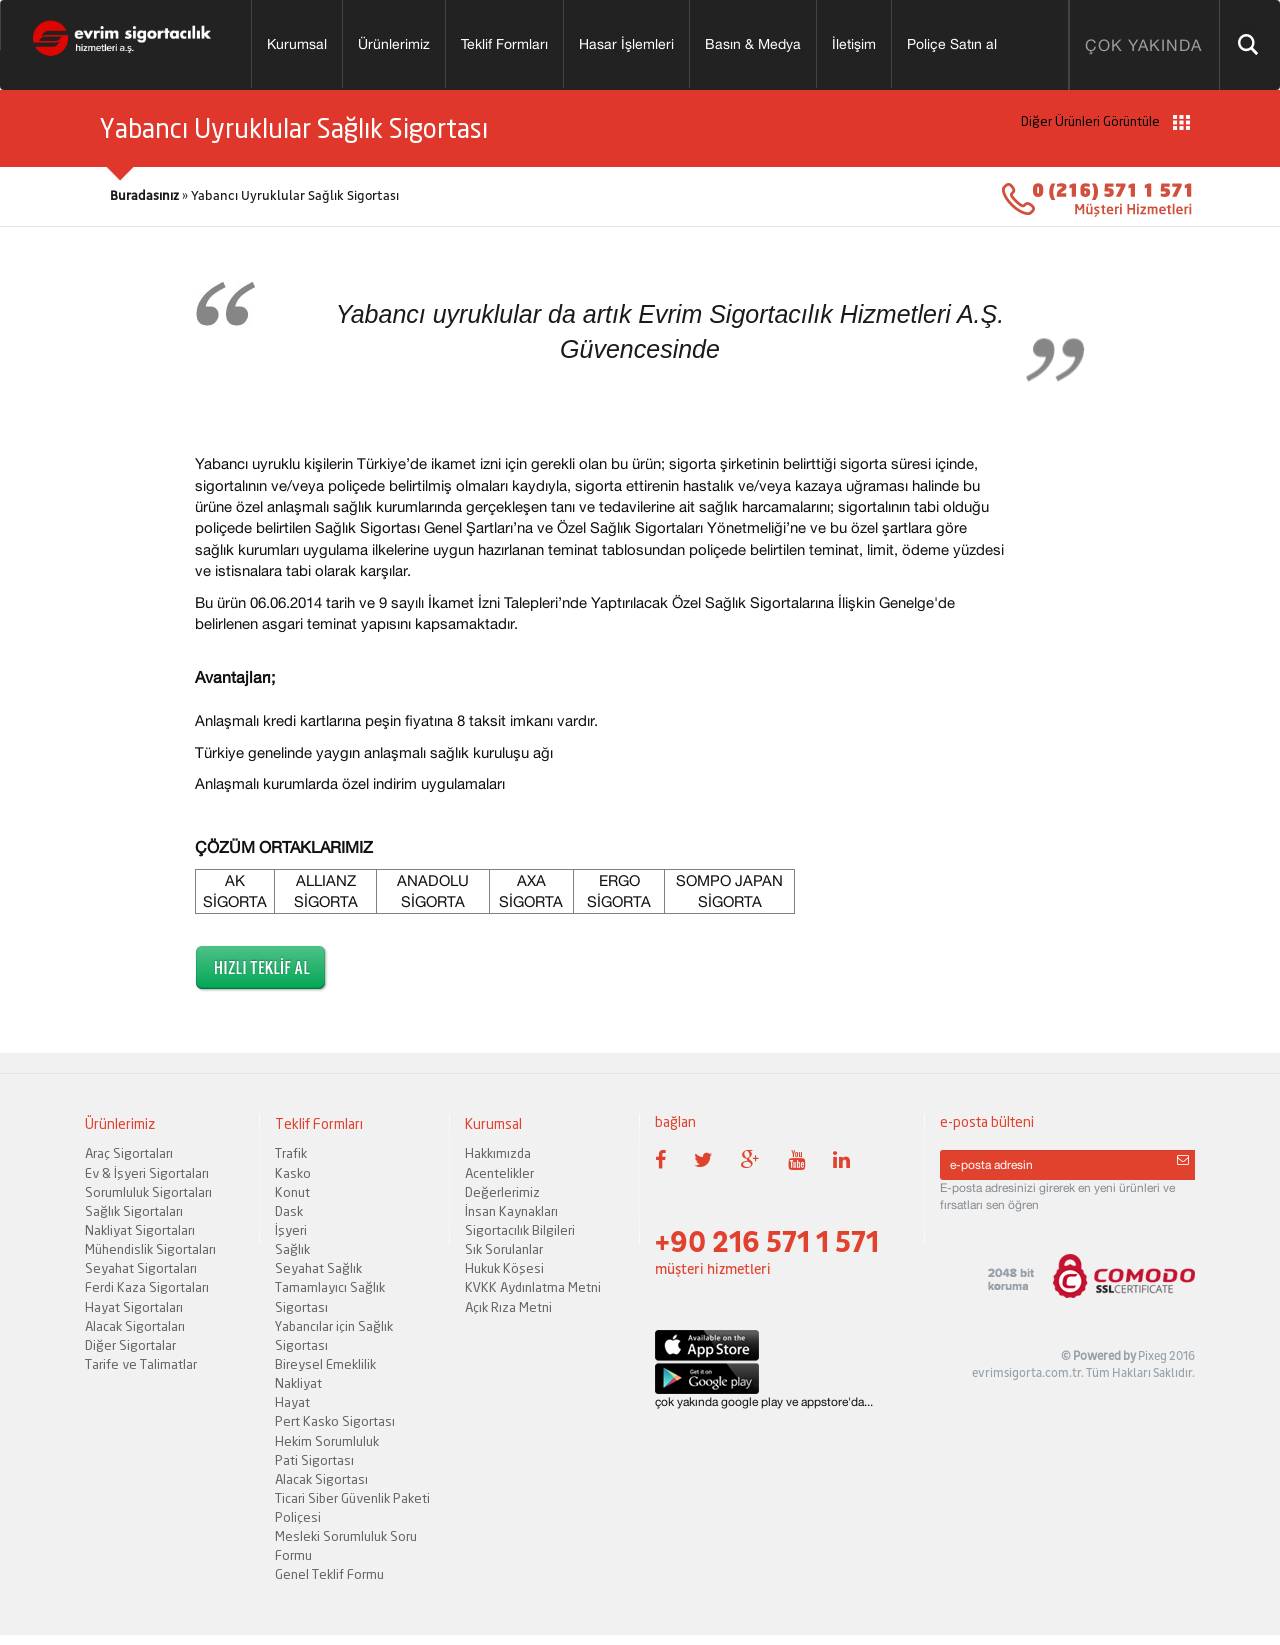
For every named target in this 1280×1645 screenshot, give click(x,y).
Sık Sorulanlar (504, 1249)
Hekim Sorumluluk (327, 1441)
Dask (289, 1211)
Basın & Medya (753, 44)
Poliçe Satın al (952, 44)
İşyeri (291, 1230)
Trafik (291, 1153)
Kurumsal (297, 44)
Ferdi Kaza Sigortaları (147, 1287)
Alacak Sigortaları (135, 1326)
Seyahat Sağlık (318, 1268)
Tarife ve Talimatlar (141, 1364)
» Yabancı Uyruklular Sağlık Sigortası (254, 196)
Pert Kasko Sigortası (335, 1421)
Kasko (293, 1173)
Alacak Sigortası (321, 1479)
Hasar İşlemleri (626, 44)
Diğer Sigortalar (130, 1345)
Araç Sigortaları (129, 1153)
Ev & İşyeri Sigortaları (147, 1173)
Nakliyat (298, 1383)
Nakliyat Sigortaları (140, 1230)
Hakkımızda (498, 1153)
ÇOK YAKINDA (1143, 45)
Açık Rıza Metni (508, 1307)
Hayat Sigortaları (134, 1307)
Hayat (292, 1402)
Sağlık (292, 1249)
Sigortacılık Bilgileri (520, 1230)
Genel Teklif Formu (329, 1574)
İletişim (854, 44)
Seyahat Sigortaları (141, 1268)
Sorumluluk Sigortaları (148, 1192)
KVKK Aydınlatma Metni (533, 1287)
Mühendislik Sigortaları (150, 1249)
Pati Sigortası (314, 1460)
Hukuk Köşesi (504, 1268)
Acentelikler (499, 1173)
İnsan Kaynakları (511, 1211)
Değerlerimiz (502, 1192)
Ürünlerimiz (394, 44)
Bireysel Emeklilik (325, 1364)
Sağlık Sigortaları (134, 1211)
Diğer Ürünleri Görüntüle (1105, 121)
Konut (292, 1192)
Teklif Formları (504, 44)
